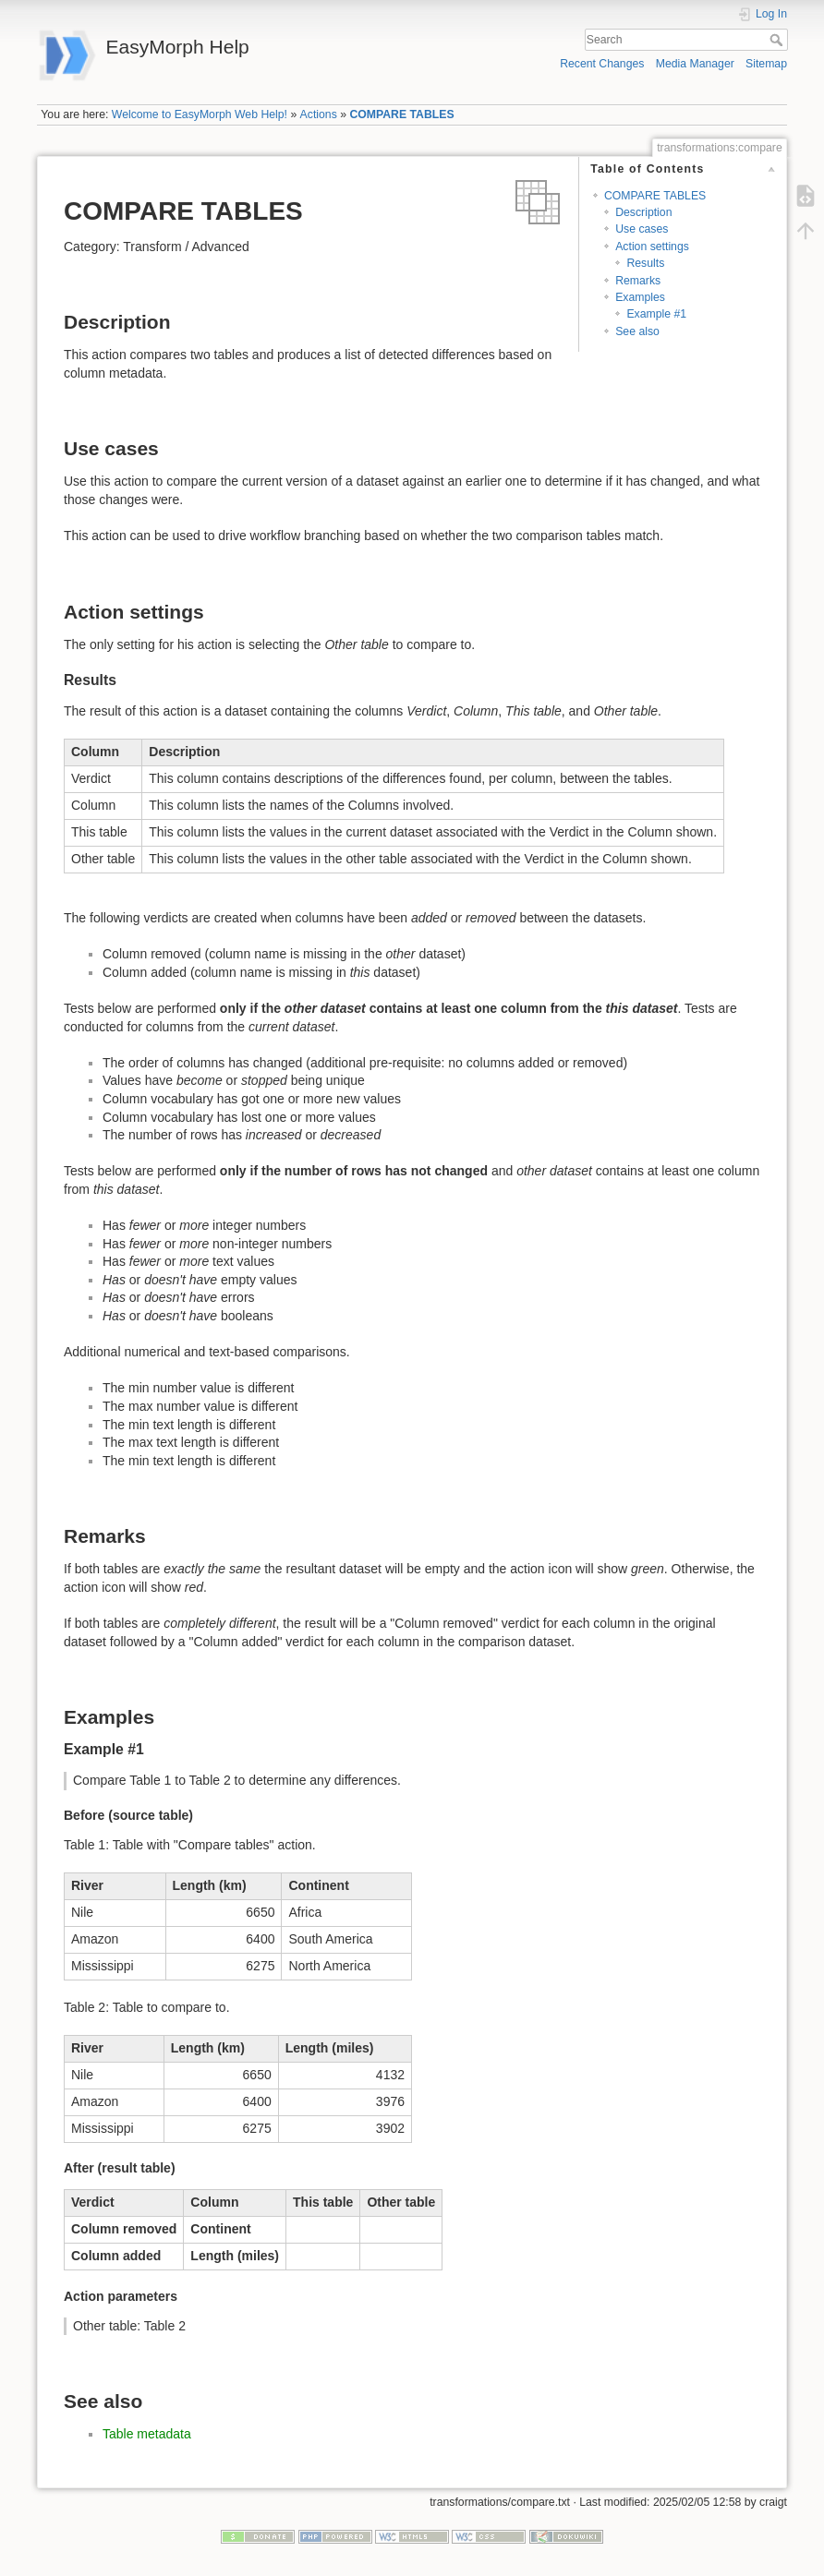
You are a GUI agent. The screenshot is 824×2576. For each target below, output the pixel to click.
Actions (318, 114)
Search (778, 39)
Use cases (641, 229)
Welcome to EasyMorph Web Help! (199, 114)
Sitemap (766, 63)
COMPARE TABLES (401, 114)
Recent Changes (602, 63)
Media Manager (695, 63)
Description (643, 212)
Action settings (652, 246)
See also (637, 331)
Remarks (637, 280)
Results (645, 263)
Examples (640, 297)
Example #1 (656, 313)
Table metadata (147, 2433)
